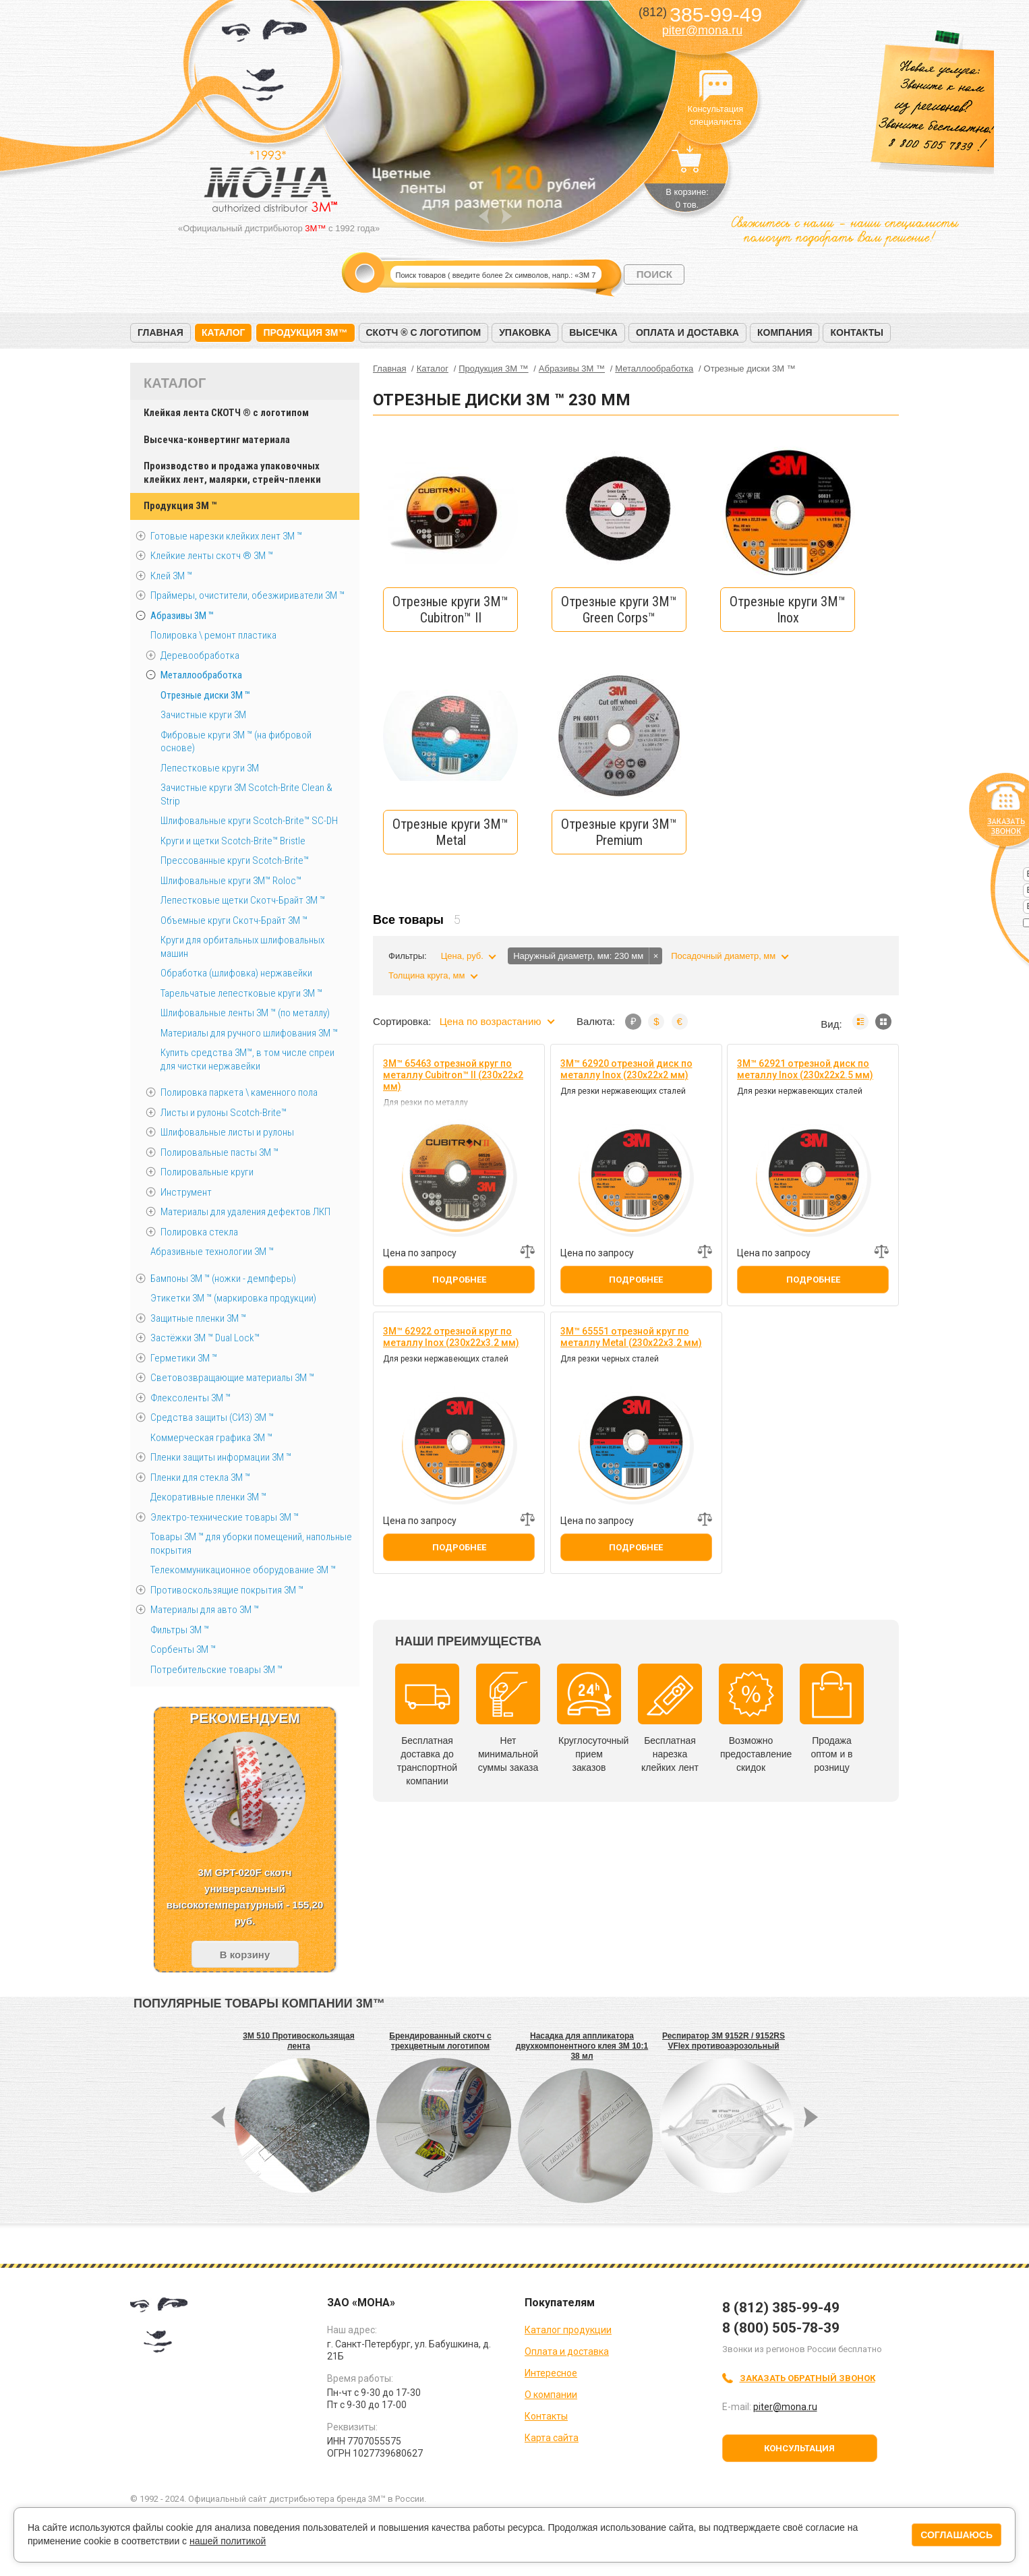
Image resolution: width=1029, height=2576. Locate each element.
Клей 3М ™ (171, 576)
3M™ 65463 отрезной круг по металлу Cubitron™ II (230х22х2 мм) (453, 1075)
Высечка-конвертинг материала (217, 440)
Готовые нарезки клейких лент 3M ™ (226, 536)
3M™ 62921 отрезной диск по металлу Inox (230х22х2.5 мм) (805, 1069)
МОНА (265, 64)
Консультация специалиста (715, 86)
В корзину (245, 1954)
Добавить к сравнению (527, 1251)
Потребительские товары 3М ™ (216, 1670)
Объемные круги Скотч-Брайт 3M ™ (233, 920)
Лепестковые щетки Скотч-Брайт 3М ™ (242, 900)
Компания (785, 332)
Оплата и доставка (687, 332)
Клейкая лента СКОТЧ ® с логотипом (226, 413)
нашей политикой (227, 2541)
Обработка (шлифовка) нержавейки (236, 973)
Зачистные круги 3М (203, 715)
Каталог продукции (568, 2329)
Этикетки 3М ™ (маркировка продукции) (233, 1298)
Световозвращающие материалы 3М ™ (232, 1378)
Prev (484, 216)
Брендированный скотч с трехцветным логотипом (440, 2041)
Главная (160, 332)
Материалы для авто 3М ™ (204, 1610)
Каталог (223, 332)
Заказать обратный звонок (807, 2378)
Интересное (551, 2373)
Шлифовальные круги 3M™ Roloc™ (230, 881)
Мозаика (883, 1022)
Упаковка (525, 332)
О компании (551, 2394)
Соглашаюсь (956, 2534)
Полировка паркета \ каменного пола (239, 1092)
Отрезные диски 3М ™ (205, 695)
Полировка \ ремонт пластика (213, 635)
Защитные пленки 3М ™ (198, 1318)
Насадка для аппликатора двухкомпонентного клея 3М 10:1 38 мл (582, 2046)
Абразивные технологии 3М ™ (212, 1252)
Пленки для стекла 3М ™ (200, 1477)
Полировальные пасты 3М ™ (219, 1152)
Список (860, 1022)
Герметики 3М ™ (183, 1358)
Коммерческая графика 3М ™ (211, 1438)
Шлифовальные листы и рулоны (227, 1132)
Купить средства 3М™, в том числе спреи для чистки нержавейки (247, 1059)
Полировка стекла (199, 1232)
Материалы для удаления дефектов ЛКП (245, 1212)
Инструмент (186, 1192)
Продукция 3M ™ (180, 506)
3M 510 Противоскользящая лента (298, 2041)
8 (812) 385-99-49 (781, 2308)
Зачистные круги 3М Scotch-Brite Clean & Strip (246, 794)
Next (506, 216)
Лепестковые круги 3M (209, 768)
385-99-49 (700, 14)
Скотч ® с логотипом (423, 332)
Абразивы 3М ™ (182, 616)
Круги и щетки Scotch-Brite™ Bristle (232, 841)
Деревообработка (199, 655)
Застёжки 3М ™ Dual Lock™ (205, 1338)
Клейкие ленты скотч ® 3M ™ (211, 556)
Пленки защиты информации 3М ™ (220, 1457)
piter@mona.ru (702, 30)
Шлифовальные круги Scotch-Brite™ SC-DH (249, 821)
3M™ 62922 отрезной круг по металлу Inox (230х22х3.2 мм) (451, 1337)
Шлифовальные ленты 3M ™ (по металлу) (245, 1013)
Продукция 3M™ (305, 332)
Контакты (856, 332)
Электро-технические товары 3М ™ (224, 1517)
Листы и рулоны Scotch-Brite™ (223, 1113)
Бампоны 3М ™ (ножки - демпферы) (223, 1278)
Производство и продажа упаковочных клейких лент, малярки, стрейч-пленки (232, 473)
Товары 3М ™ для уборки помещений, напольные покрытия (251, 1543)
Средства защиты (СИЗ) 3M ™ (212, 1417)
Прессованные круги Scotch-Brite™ (234, 860)
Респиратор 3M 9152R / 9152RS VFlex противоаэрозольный (723, 2041)
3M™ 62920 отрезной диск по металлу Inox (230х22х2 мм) (626, 1069)
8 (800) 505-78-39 (781, 2328)
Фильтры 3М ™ (179, 1630)
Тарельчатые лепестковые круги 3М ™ (241, 993)
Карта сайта (552, 2437)
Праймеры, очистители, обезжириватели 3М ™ (247, 595)
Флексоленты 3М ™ (190, 1398)
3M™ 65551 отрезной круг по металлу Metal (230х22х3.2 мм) (631, 1337)
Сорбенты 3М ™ (183, 1649)
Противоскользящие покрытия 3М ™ (226, 1590)
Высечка (593, 332)
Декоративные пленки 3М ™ (208, 1497)
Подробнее (459, 1280)
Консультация (799, 2448)
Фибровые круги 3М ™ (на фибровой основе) (236, 742)
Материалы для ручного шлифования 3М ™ (249, 1033)
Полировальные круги (207, 1172)
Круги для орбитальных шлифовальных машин (242, 947)
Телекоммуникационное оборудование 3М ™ (243, 1570)
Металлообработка (201, 675)
